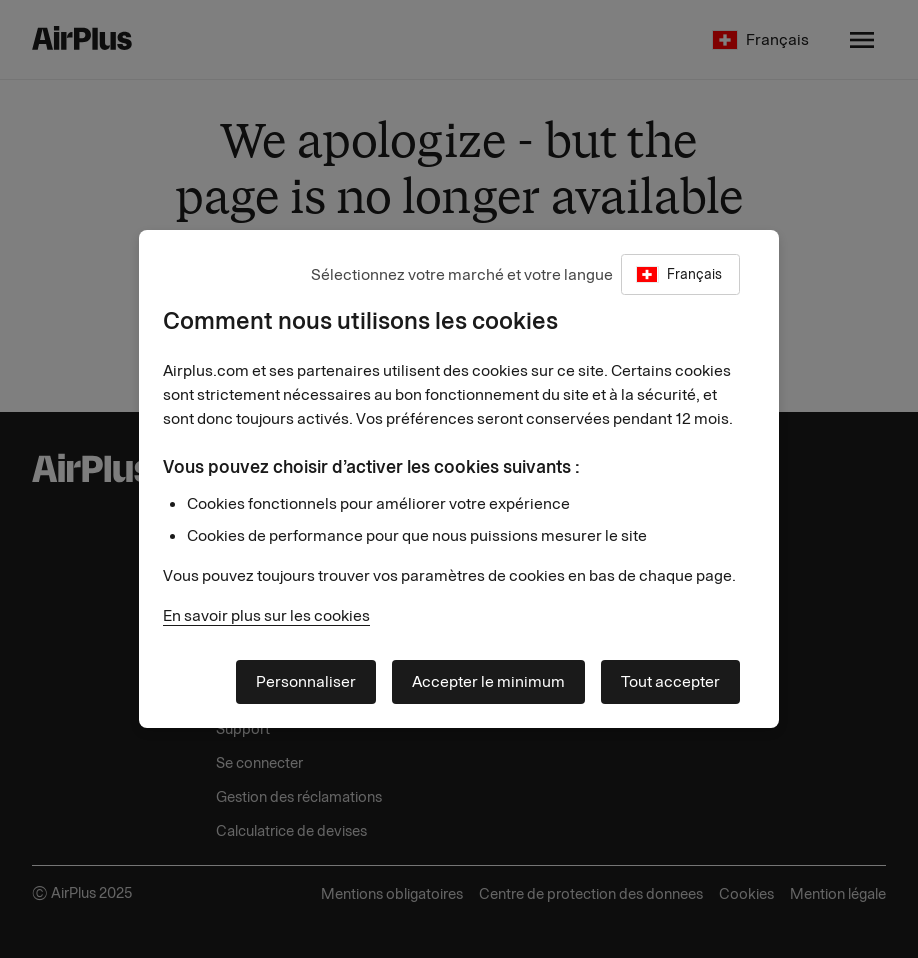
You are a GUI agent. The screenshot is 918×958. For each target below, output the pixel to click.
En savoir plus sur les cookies (266, 615)
